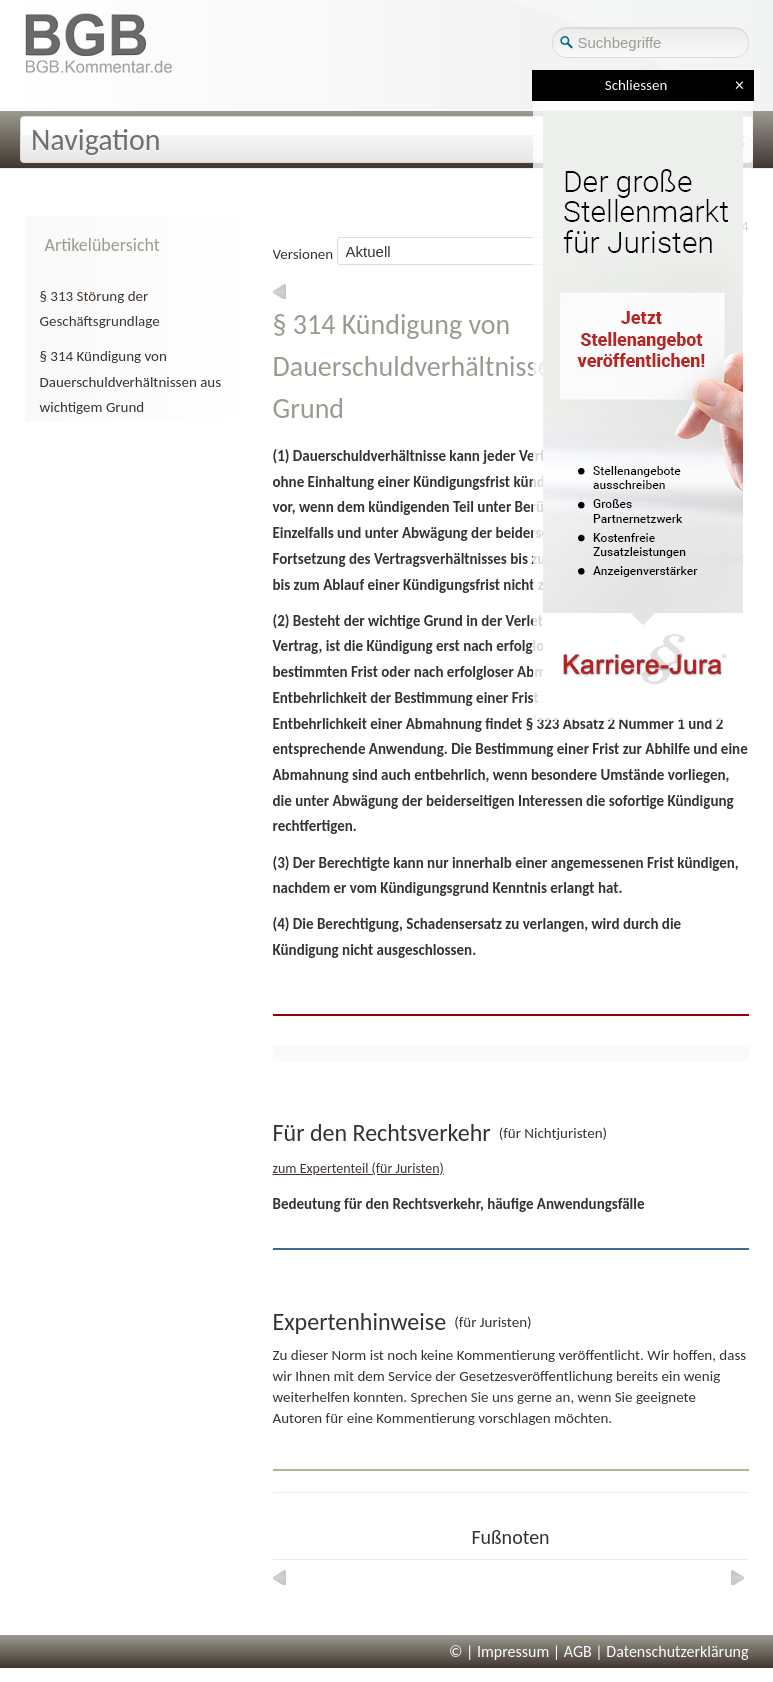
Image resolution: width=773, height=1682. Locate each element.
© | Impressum (499, 1651)
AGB (578, 1651)
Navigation (96, 139)
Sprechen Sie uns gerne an (491, 1397)
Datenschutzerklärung (677, 1651)
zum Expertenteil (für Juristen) (358, 1168)
